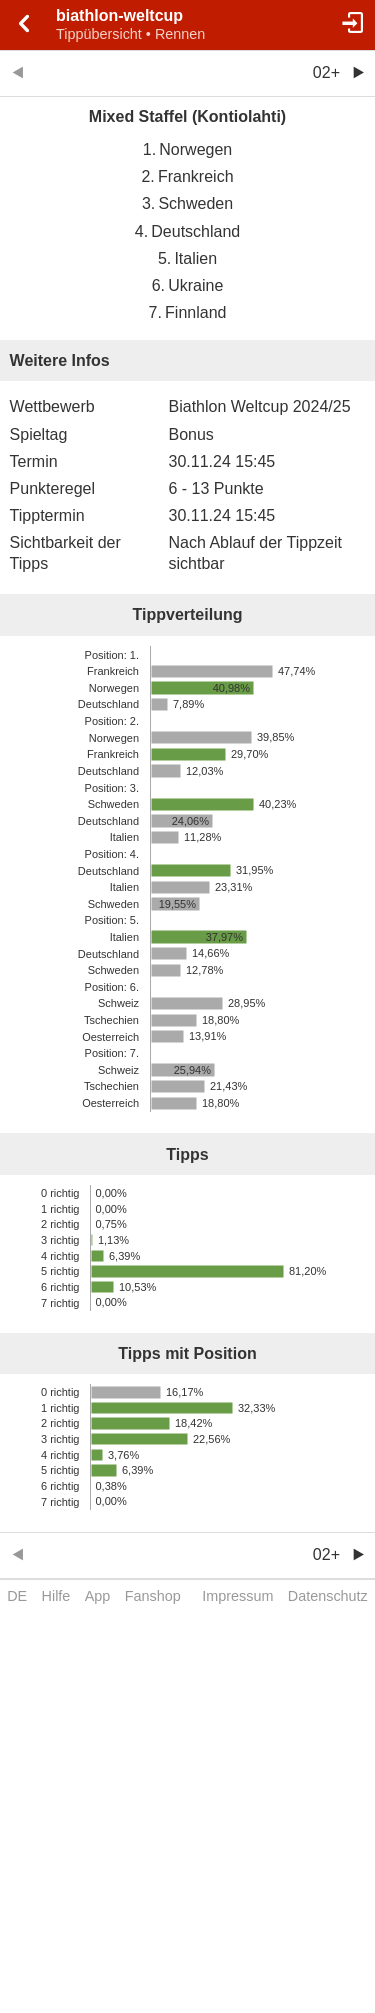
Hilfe (56, 1596)
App (98, 1596)
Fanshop (153, 1596)
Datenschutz (328, 1596)
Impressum (237, 1596)
